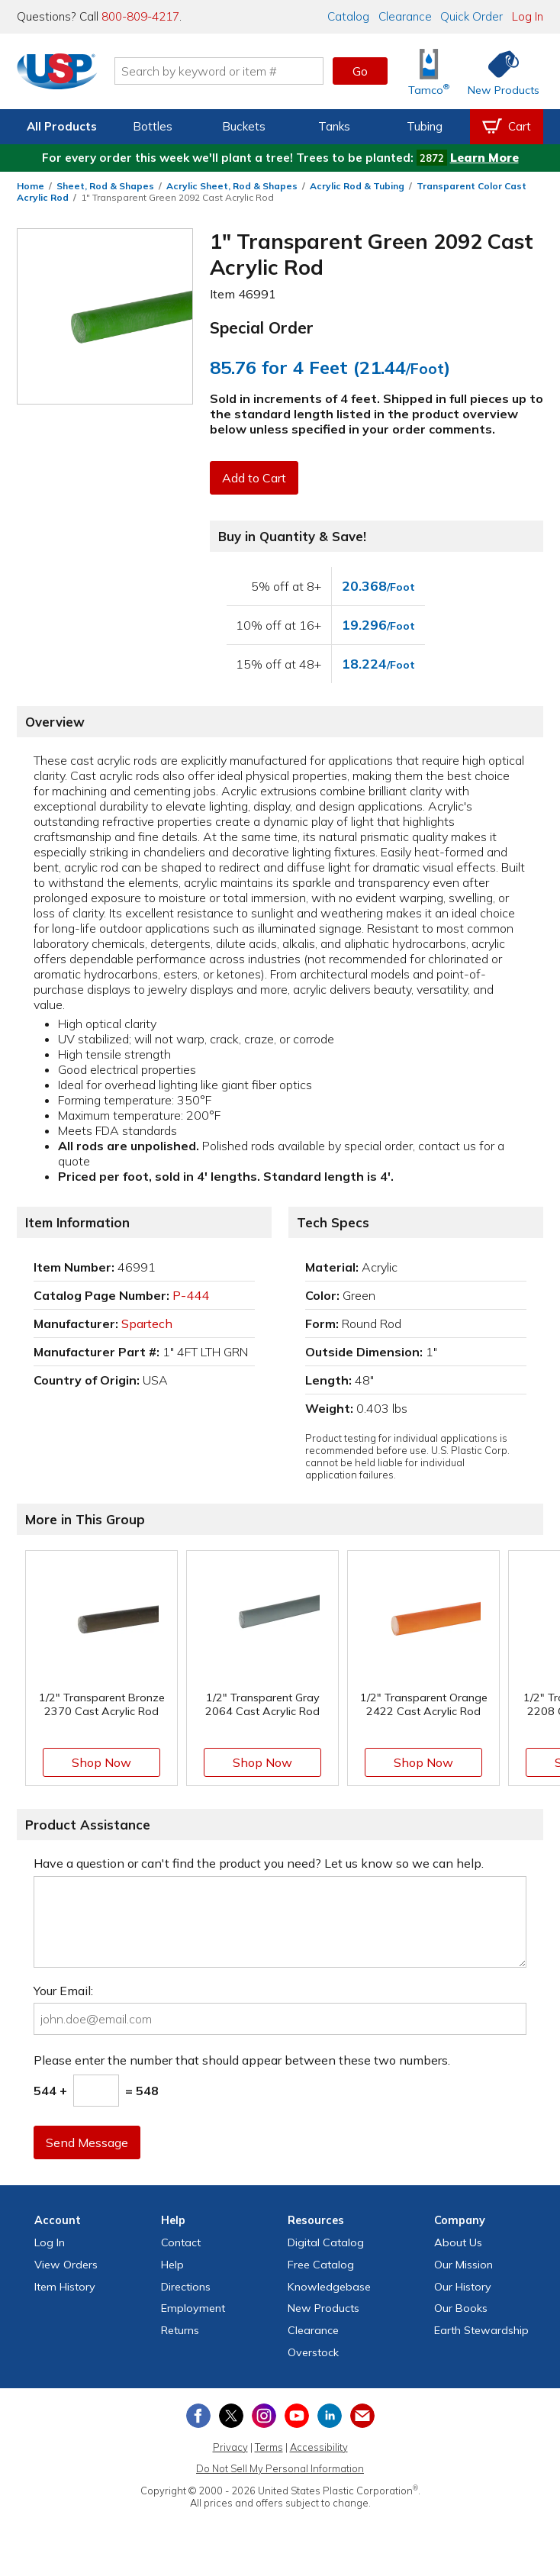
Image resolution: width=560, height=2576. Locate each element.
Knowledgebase (329, 2287)
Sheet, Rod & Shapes (105, 186)
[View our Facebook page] (198, 2415)
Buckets (244, 126)
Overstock (313, 2352)
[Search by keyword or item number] (221, 71)
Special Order (262, 327)
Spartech (146, 1323)
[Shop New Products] (498, 71)
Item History (64, 2287)
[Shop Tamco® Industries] (428, 71)
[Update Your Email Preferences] (362, 2415)
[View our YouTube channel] (297, 2415)
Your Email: (63, 1990)
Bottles (152, 126)
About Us (458, 2242)
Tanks (334, 126)
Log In (527, 16)
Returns (180, 2330)
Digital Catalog (326, 2242)
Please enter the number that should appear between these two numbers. (242, 2060)
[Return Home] (59, 74)
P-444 (190, 1295)
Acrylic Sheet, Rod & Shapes (232, 186)
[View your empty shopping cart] (506, 126)
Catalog (348, 16)
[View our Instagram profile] (264, 2415)
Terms (269, 2447)
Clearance (405, 16)
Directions (186, 2287)
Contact (181, 2242)
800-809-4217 (140, 16)
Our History (462, 2287)
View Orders (66, 2264)
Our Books (461, 2308)
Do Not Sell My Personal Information (280, 2468)
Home (30, 186)
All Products (62, 126)
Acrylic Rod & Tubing (357, 186)
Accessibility (319, 2447)
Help (172, 2264)
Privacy (230, 2447)
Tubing (425, 126)
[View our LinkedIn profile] (329, 2415)
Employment (193, 2308)
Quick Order (471, 16)
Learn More (484, 157)
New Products (323, 2308)
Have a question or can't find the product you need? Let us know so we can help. (259, 1863)
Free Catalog (321, 2264)
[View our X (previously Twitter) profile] (231, 2415)
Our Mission (463, 2264)
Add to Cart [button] (255, 477)
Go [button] (360, 71)
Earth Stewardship (481, 2330)
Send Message (88, 2142)
